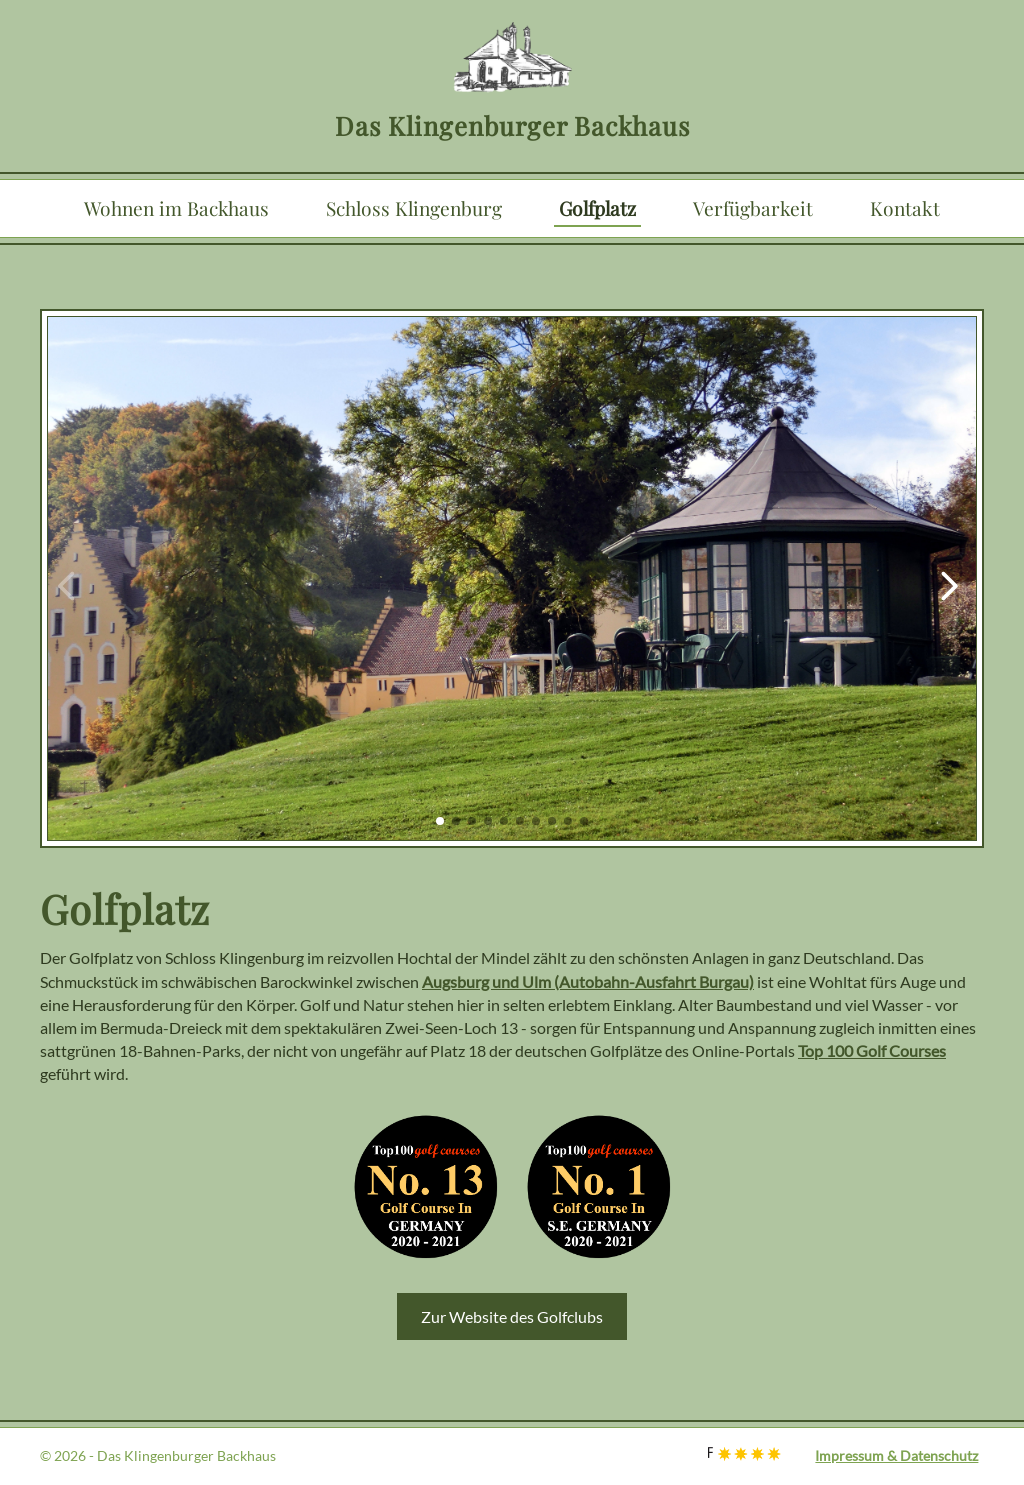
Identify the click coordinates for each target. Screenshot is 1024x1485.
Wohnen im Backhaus (176, 208)
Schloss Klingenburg (414, 208)
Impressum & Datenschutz (896, 1455)
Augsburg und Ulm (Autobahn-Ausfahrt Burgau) (588, 981)
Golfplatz (597, 208)
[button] (440, 821)
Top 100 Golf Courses (872, 1050)
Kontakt (905, 208)
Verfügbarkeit (753, 208)
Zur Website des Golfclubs (512, 1316)
